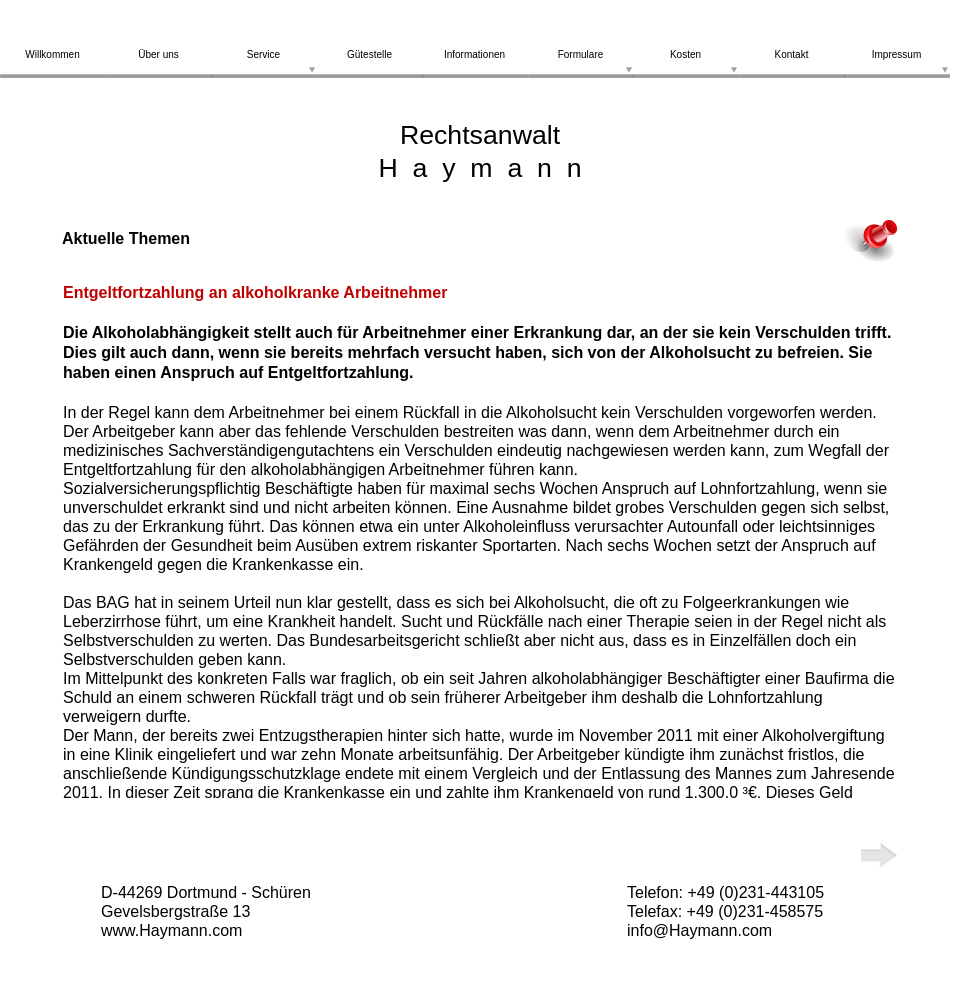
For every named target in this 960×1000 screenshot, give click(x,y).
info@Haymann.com (699, 930)
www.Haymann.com (171, 930)
